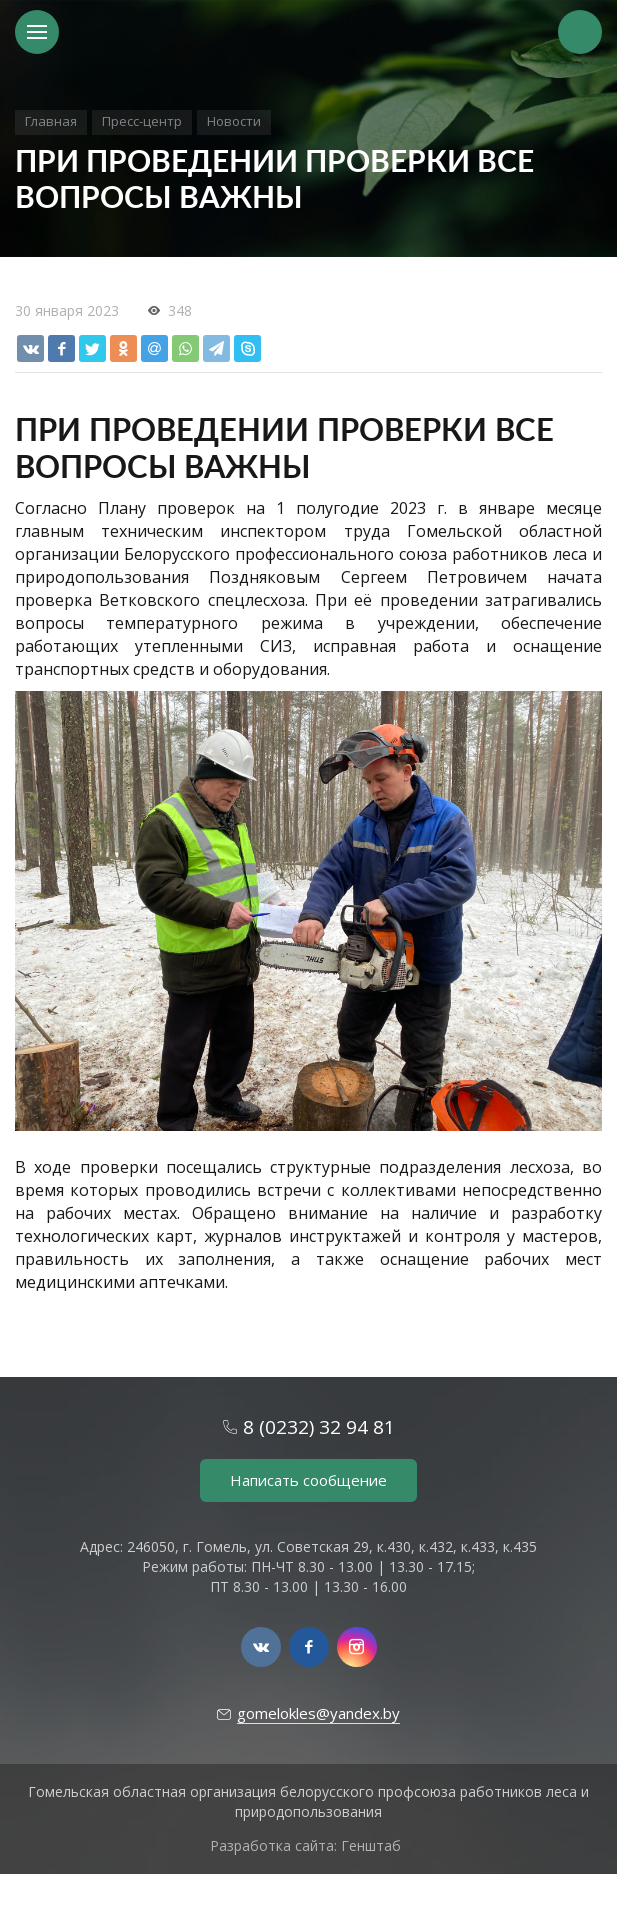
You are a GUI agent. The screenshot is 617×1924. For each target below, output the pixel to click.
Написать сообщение (308, 1480)
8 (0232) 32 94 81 (319, 1427)
